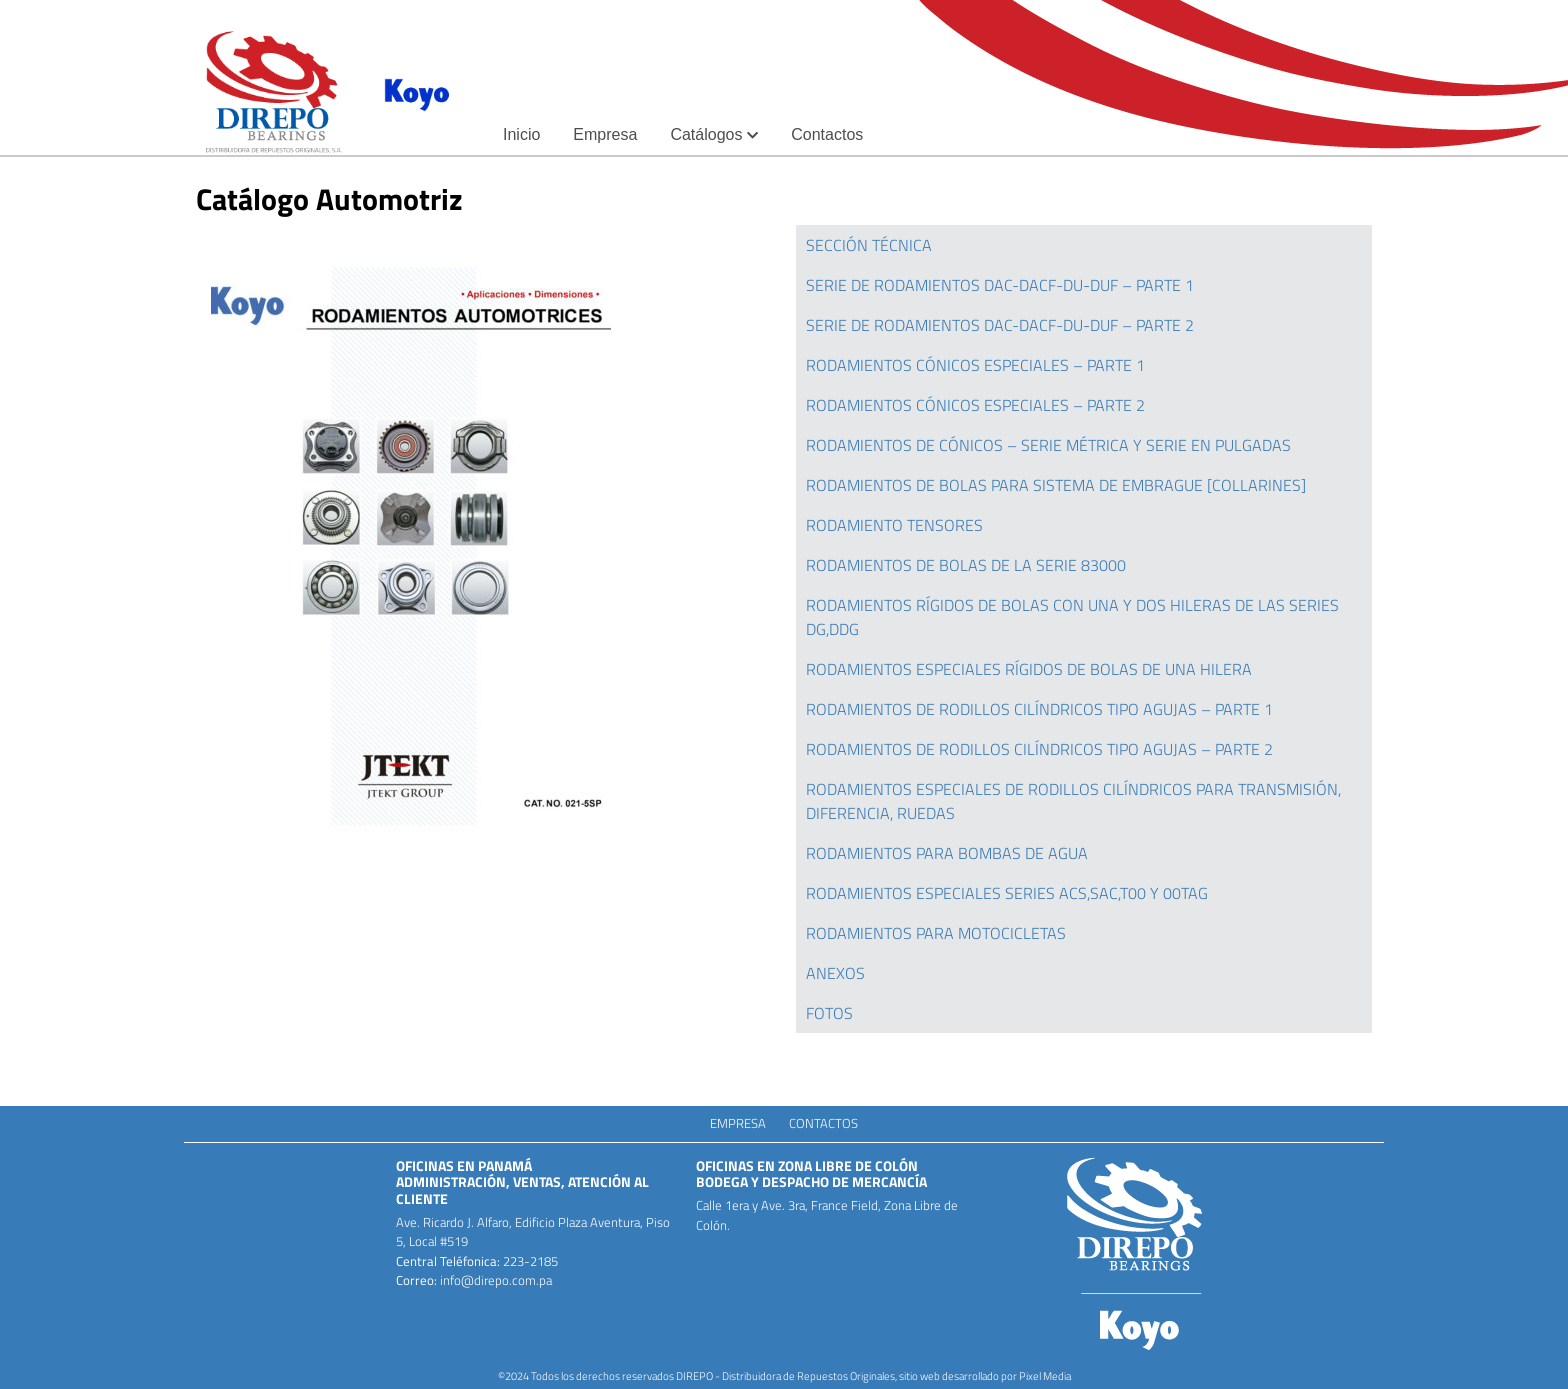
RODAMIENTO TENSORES (894, 525)
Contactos (823, 1123)
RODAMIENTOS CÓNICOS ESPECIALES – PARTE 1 (977, 365)
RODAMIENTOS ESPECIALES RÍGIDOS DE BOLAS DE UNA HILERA (1029, 669)
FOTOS (829, 1013)
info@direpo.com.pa (494, 1280)
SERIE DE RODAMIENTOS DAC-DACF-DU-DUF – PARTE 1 (1000, 285)
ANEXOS (835, 973)
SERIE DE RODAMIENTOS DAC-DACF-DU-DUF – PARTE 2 (1000, 325)
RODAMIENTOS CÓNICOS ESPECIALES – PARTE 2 (975, 405)
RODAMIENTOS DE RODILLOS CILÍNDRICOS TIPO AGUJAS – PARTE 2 (1039, 749)
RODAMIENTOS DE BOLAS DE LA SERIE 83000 (966, 565)
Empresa (738, 1123)
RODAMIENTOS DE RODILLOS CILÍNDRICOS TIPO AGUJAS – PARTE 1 (1039, 709)
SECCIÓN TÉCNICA (869, 245)
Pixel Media (1045, 1376)
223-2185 (529, 1261)
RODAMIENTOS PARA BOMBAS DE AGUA (947, 853)
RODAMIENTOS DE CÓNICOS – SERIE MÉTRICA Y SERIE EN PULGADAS (1048, 445)
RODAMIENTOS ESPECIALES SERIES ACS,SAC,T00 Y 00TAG (1007, 893)
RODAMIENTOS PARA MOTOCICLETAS (936, 933)
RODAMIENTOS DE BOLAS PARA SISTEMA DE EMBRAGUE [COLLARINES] (1056, 485)
